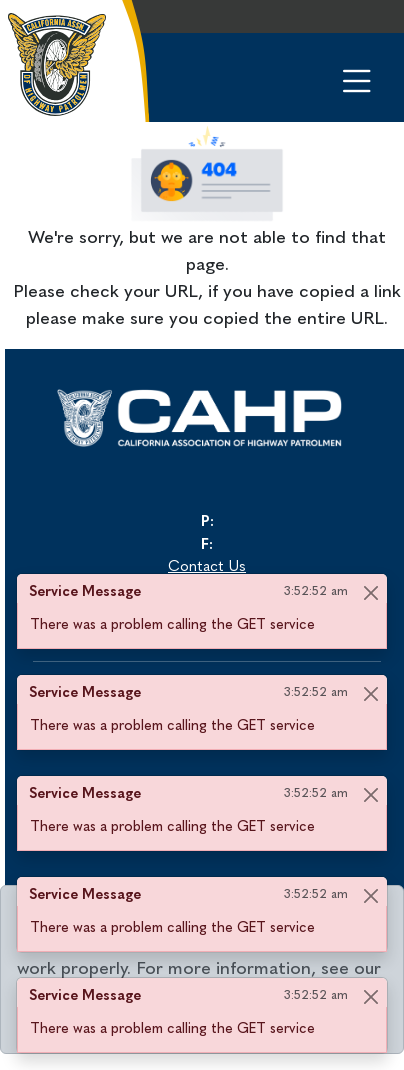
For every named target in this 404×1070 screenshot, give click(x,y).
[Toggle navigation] (340, 74)
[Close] (370, 592)
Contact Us (207, 567)
